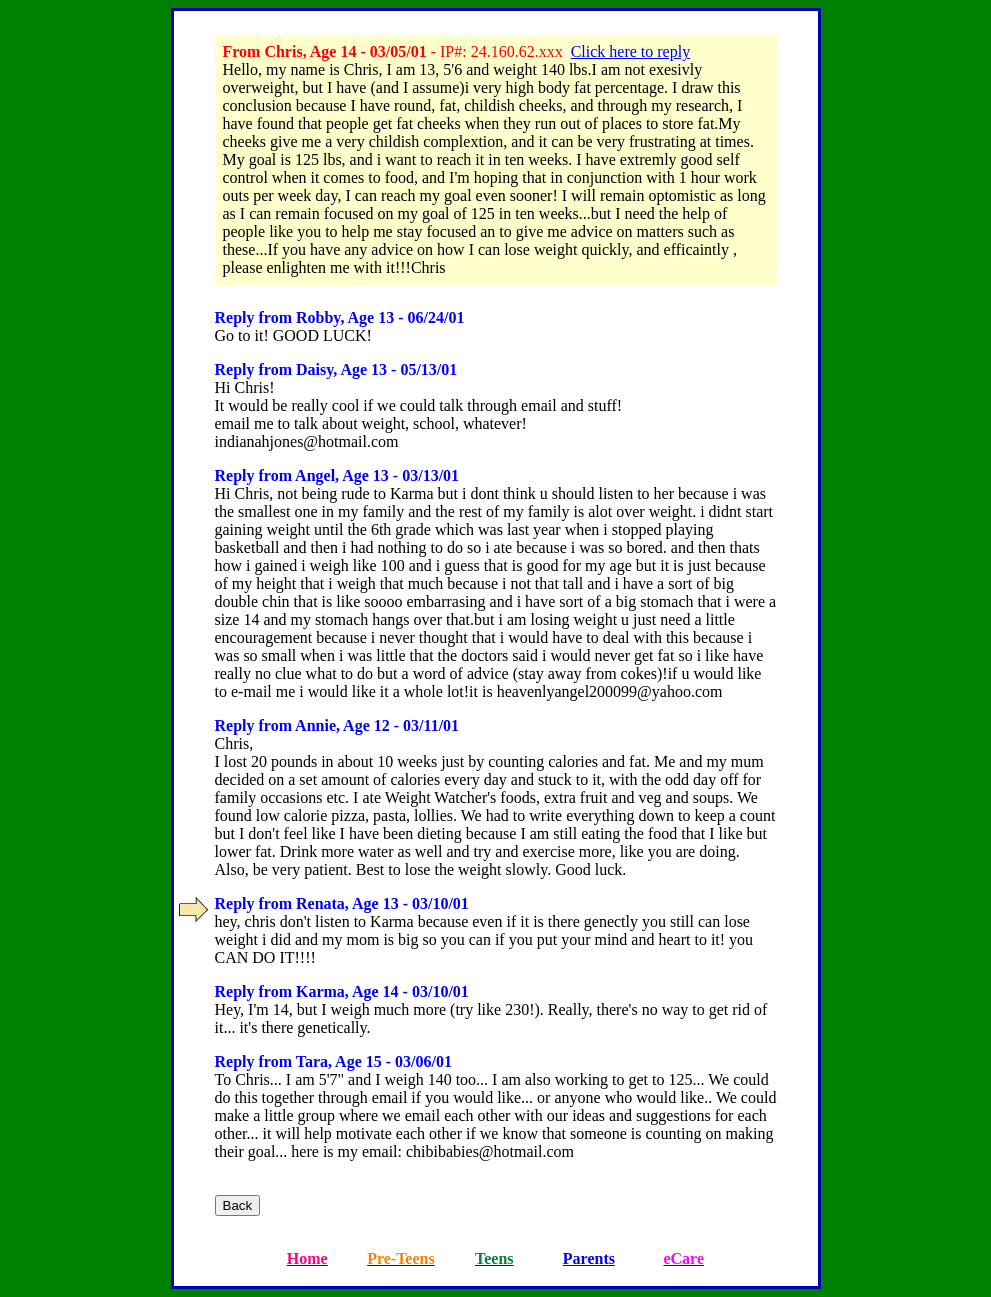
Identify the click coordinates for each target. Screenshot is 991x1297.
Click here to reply (631, 51)
